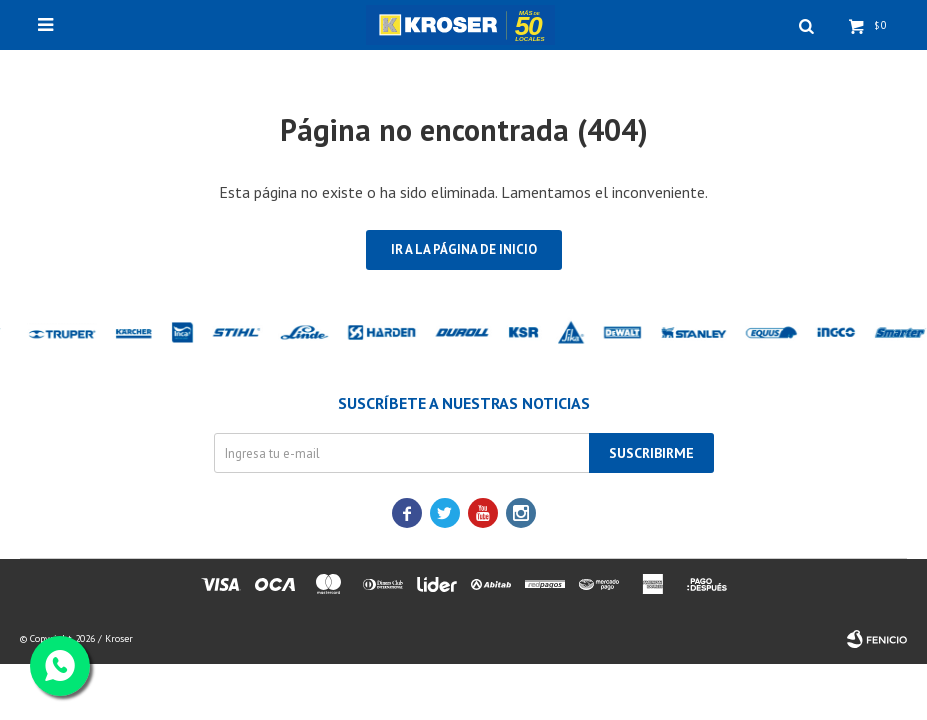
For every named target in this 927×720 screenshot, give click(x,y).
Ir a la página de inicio (464, 249)
